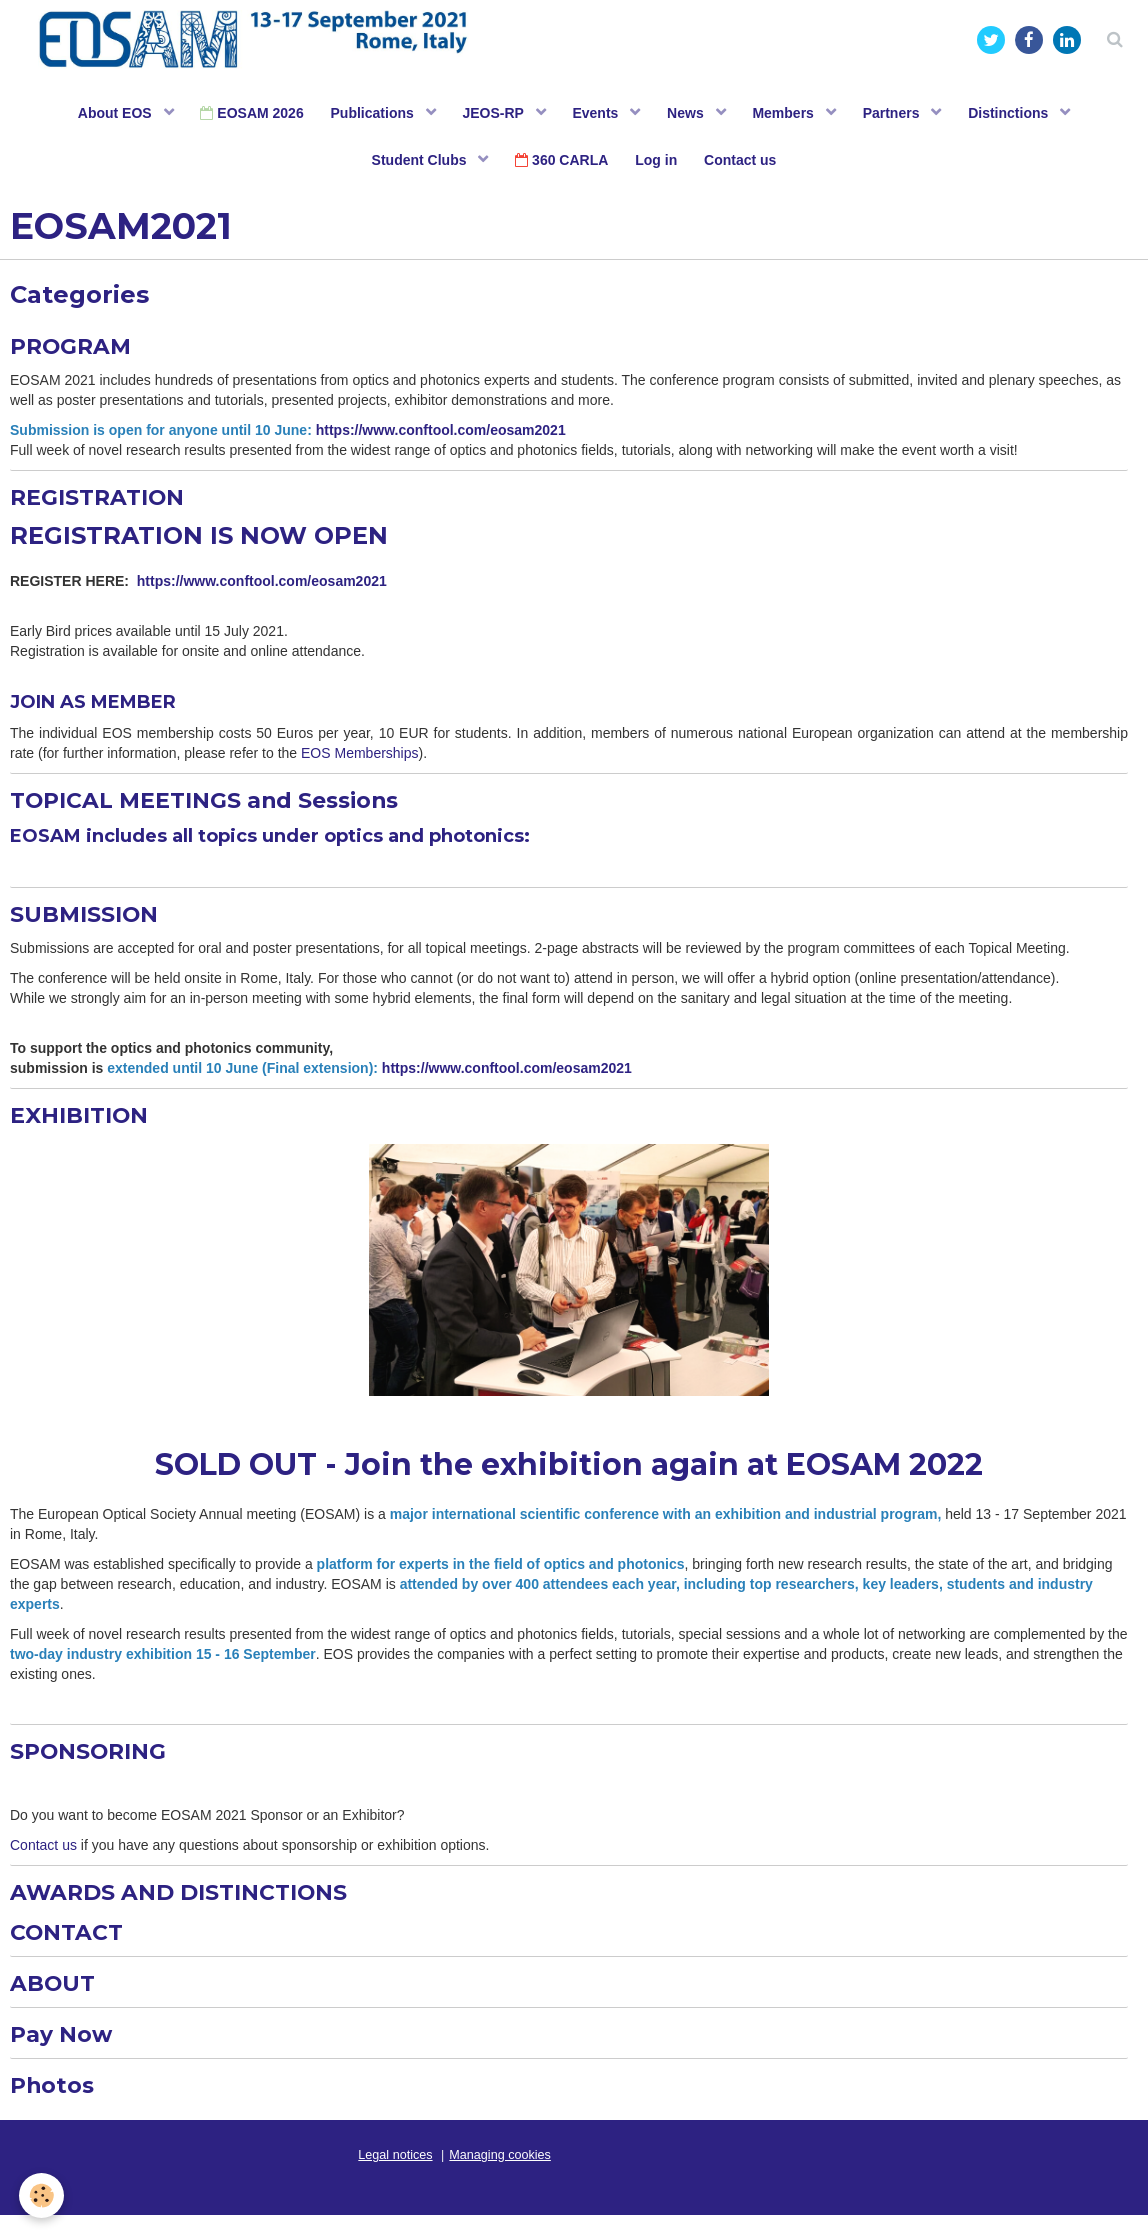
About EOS (104, 115)
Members (791, 115)
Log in (658, 165)
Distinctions (1023, 115)
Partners (902, 115)
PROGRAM (77, 352)
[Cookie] (42, 2195)
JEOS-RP (491, 115)
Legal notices (395, 2177)
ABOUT (56, 2000)
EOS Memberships (359, 763)
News (690, 115)
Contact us (745, 165)
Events (597, 115)
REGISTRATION (106, 504)
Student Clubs (416, 165)
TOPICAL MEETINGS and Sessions (223, 809)
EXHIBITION (85, 1127)
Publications (367, 115)
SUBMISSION (90, 924)
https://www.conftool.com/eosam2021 (443, 438)
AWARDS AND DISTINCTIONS (196, 1906)
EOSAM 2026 (242, 115)
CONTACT (72, 1948)
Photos (55, 2106)
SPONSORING (96, 1764)
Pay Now (66, 2053)
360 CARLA (560, 165)
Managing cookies (500, 2177)
